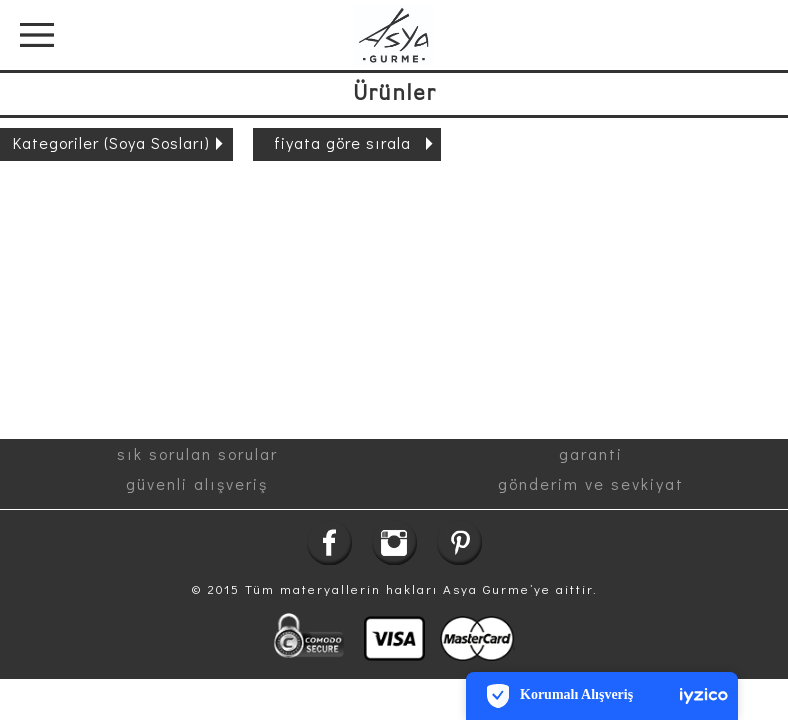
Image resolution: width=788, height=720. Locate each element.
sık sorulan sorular (197, 205)
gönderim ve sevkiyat (591, 235)
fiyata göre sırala (297, 142)
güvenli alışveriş (197, 235)
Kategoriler (89, 142)
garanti (591, 205)
